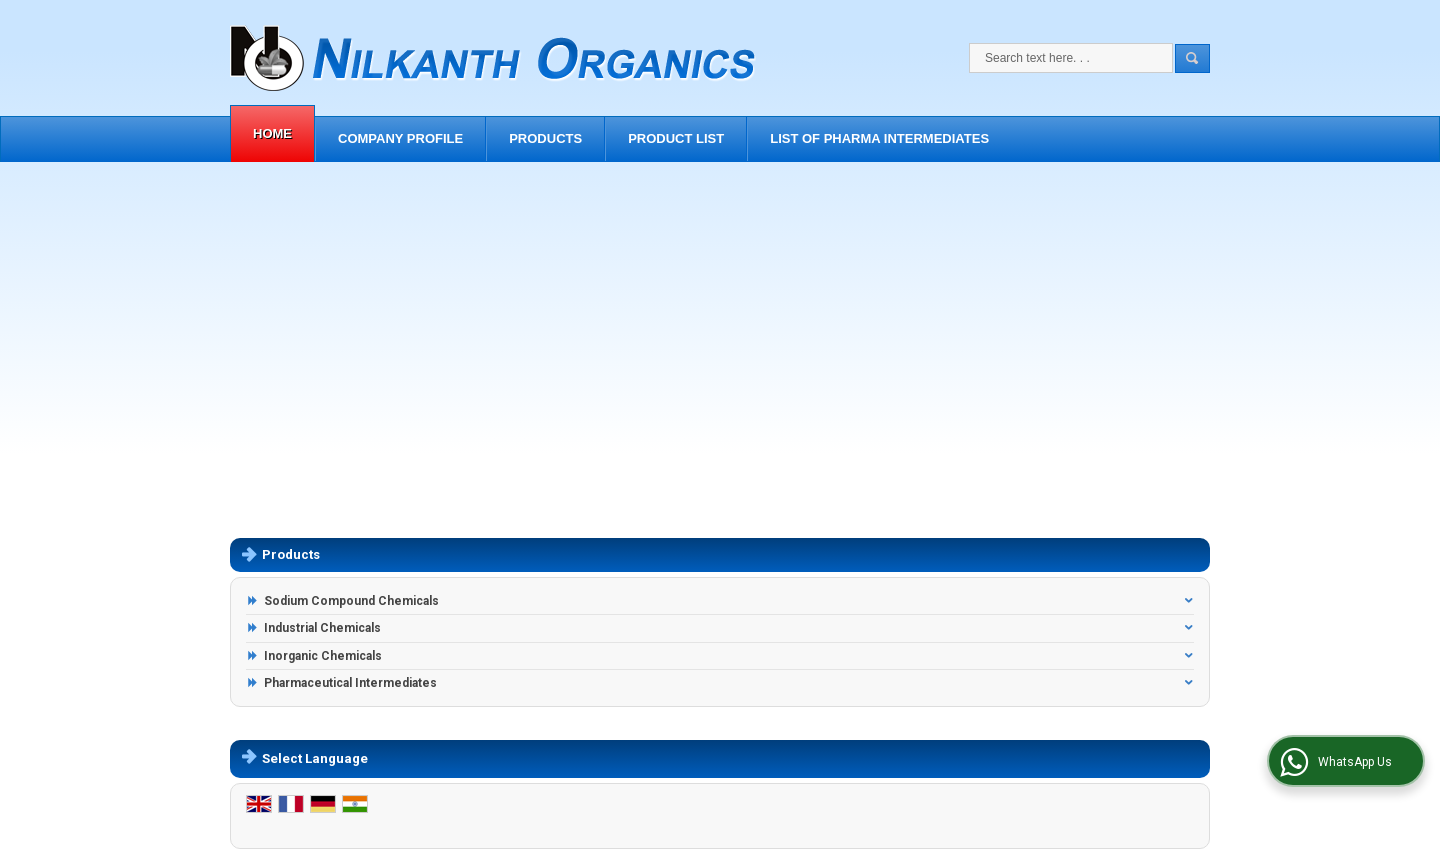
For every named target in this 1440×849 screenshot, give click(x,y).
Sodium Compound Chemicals (351, 601)
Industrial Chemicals (322, 628)
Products (545, 138)
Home (272, 133)
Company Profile (400, 138)
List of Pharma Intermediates (879, 138)
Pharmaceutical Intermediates (350, 683)
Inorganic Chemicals (323, 656)
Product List (676, 138)
